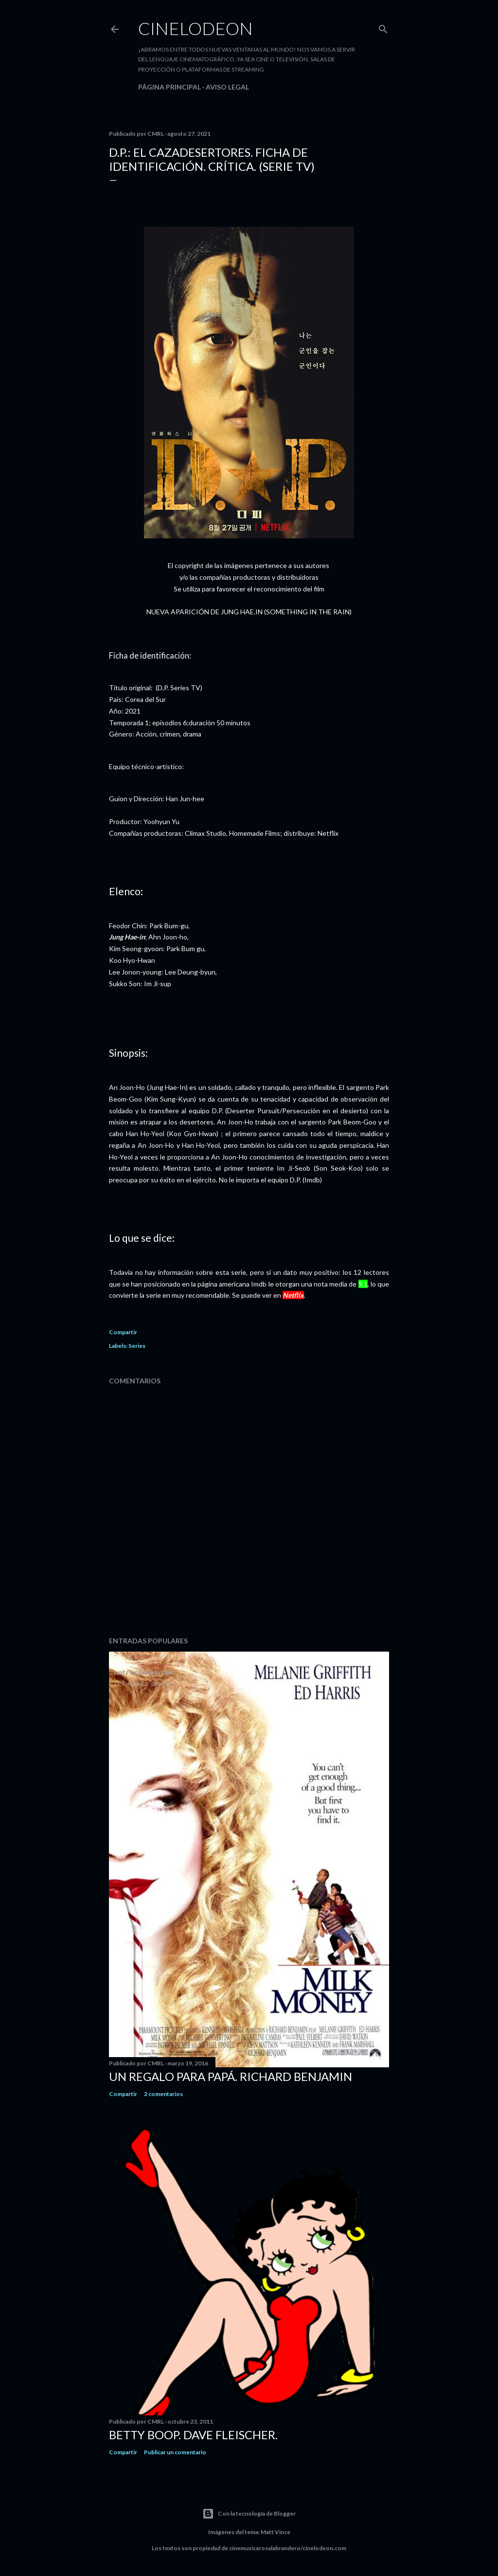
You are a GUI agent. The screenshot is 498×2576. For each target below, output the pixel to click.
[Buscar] (383, 27)
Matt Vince (275, 2532)
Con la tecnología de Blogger (249, 2514)
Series (136, 1345)
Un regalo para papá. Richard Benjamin (230, 2076)
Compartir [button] (123, 1332)
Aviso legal (227, 87)
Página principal (169, 87)
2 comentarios (163, 2094)
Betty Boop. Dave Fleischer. (193, 2435)
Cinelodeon (195, 28)
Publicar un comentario (175, 2452)
